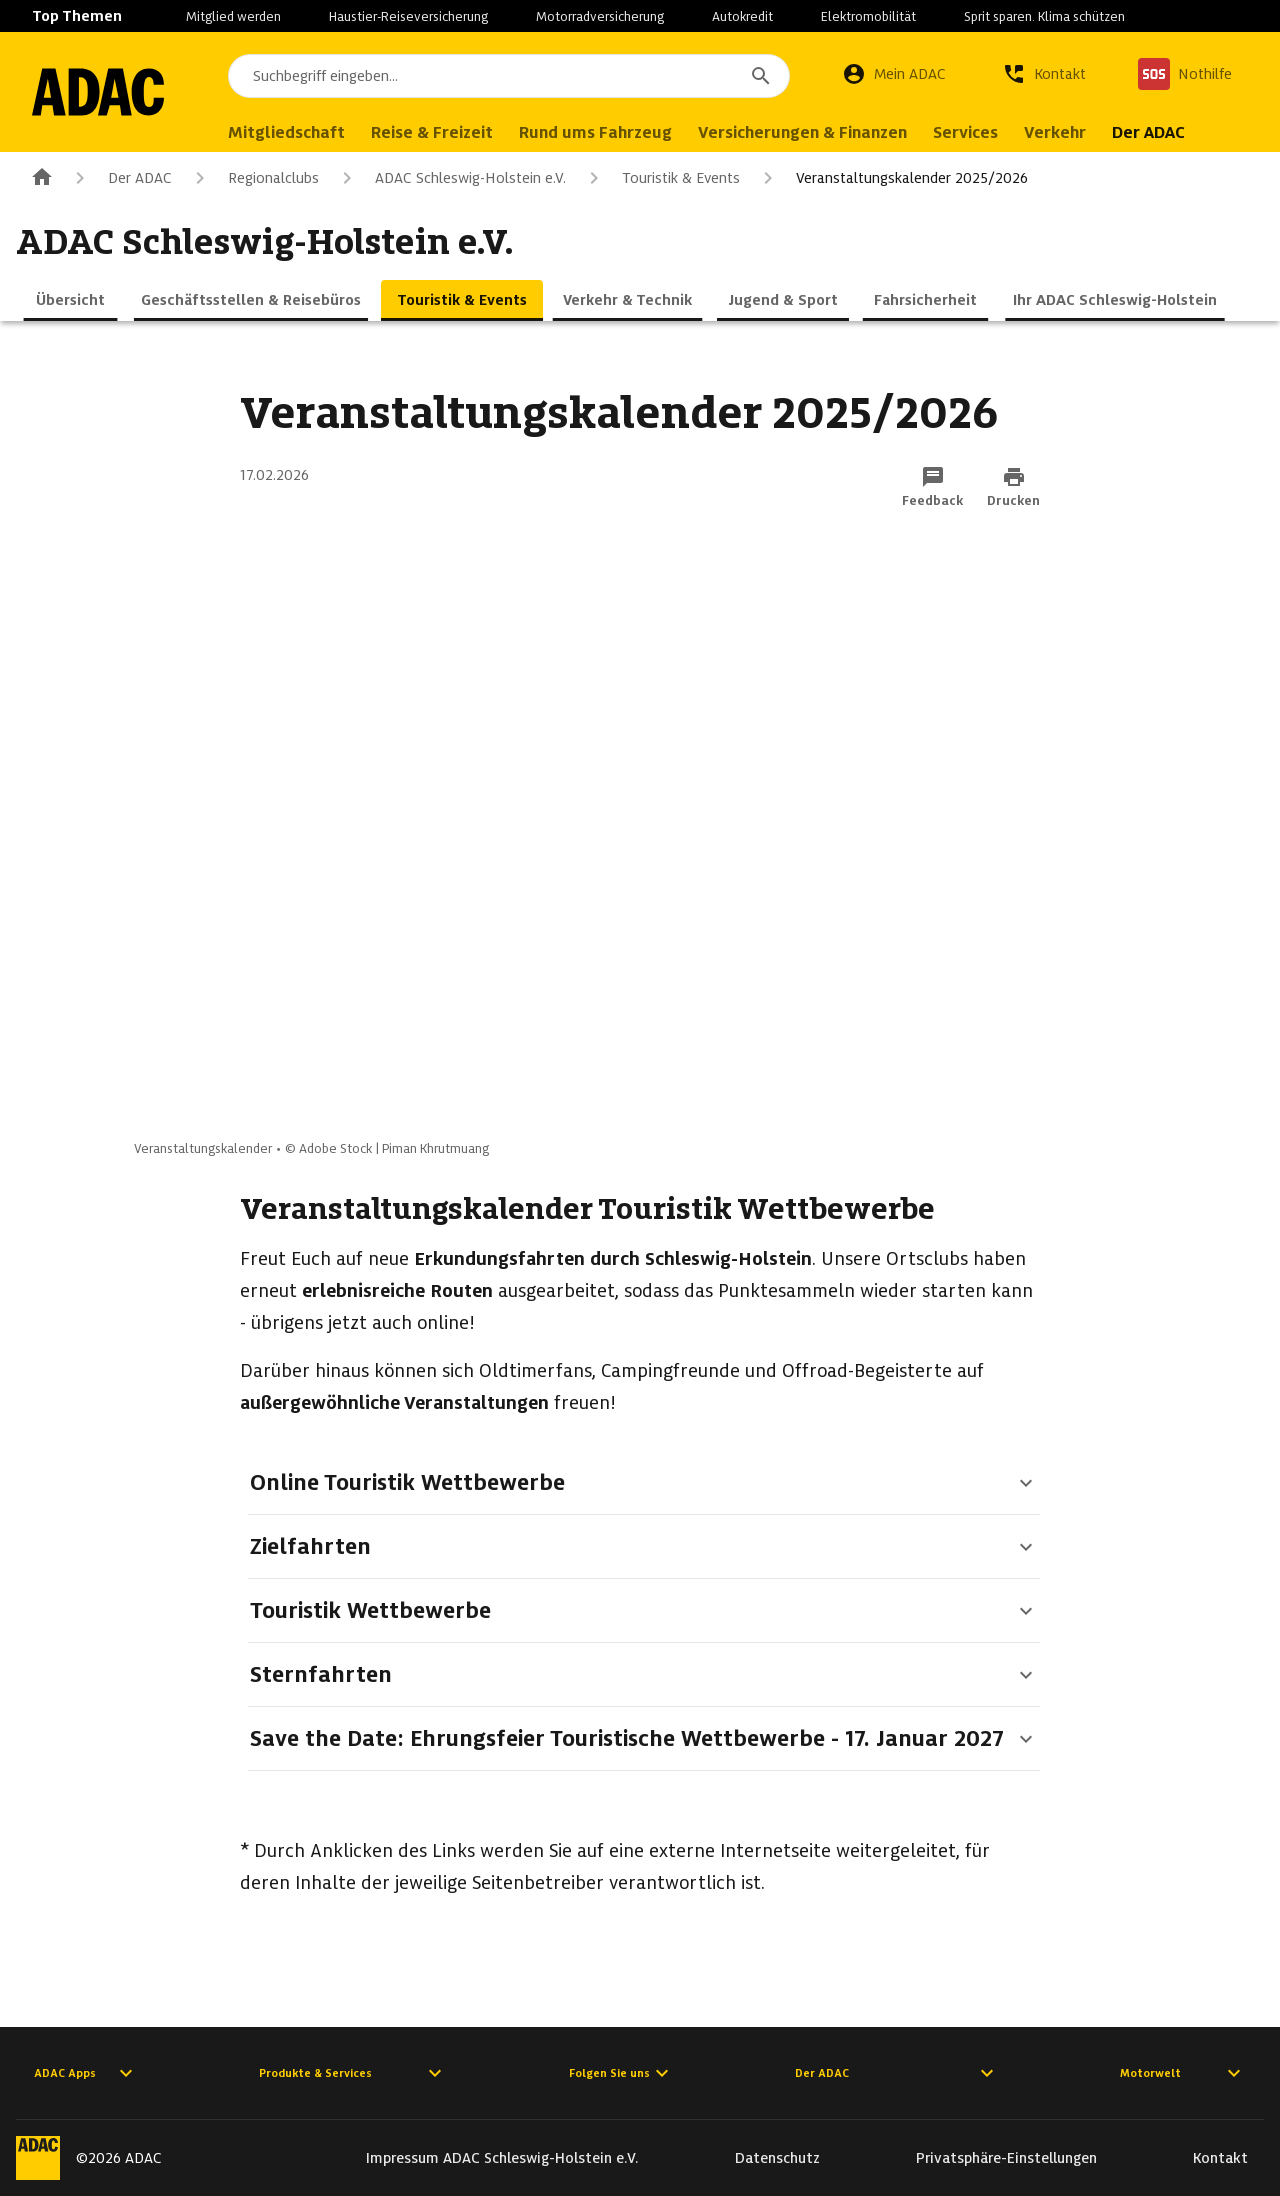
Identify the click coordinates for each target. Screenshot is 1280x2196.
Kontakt (1220, 2158)
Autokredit (742, 16)
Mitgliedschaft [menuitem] (294, 132)
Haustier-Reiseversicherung (408, 16)
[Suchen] (761, 76)
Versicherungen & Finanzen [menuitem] (810, 132)
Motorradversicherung (600, 16)
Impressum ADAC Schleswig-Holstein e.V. (502, 2158)
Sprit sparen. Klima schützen (1044, 16)
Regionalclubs (253, 178)
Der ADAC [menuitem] (1156, 132)
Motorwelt (1183, 2073)
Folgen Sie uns (621, 2073)
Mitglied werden (233, 16)
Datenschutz (777, 2158)
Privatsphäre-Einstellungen (1006, 2158)
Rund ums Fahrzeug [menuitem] (603, 132)
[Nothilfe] (1185, 74)
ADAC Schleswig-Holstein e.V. (450, 178)
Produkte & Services (353, 2073)
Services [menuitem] (973, 132)
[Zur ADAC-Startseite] (102, 92)
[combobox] (513, 76)
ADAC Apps (86, 2073)
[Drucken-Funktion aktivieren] (1013, 488)
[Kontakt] (1044, 74)
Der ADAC (120, 178)
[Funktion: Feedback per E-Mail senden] (932, 488)
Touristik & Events (661, 178)
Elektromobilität (868, 16)
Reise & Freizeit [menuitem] (440, 132)
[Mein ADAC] (894, 74)
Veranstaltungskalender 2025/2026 (892, 178)
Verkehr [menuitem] (1063, 132)
